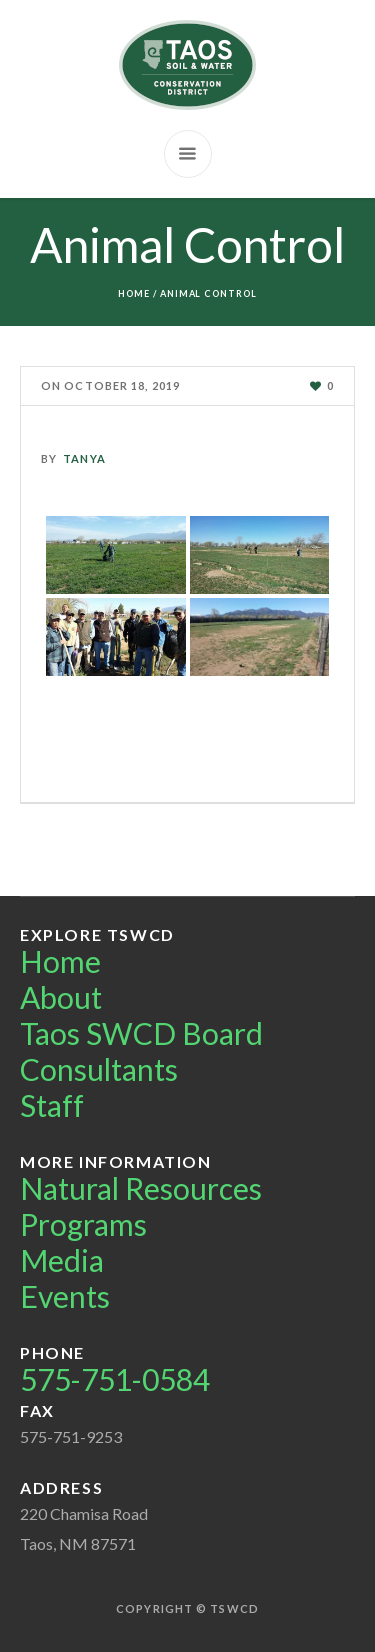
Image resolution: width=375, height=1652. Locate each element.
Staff (52, 1105)
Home (134, 293)
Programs (83, 1224)
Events (65, 1296)
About (61, 997)
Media (62, 1260)
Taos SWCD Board (141, 1033)
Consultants (99, 1069)
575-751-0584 (115, 1379)
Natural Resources (141, 1188)
